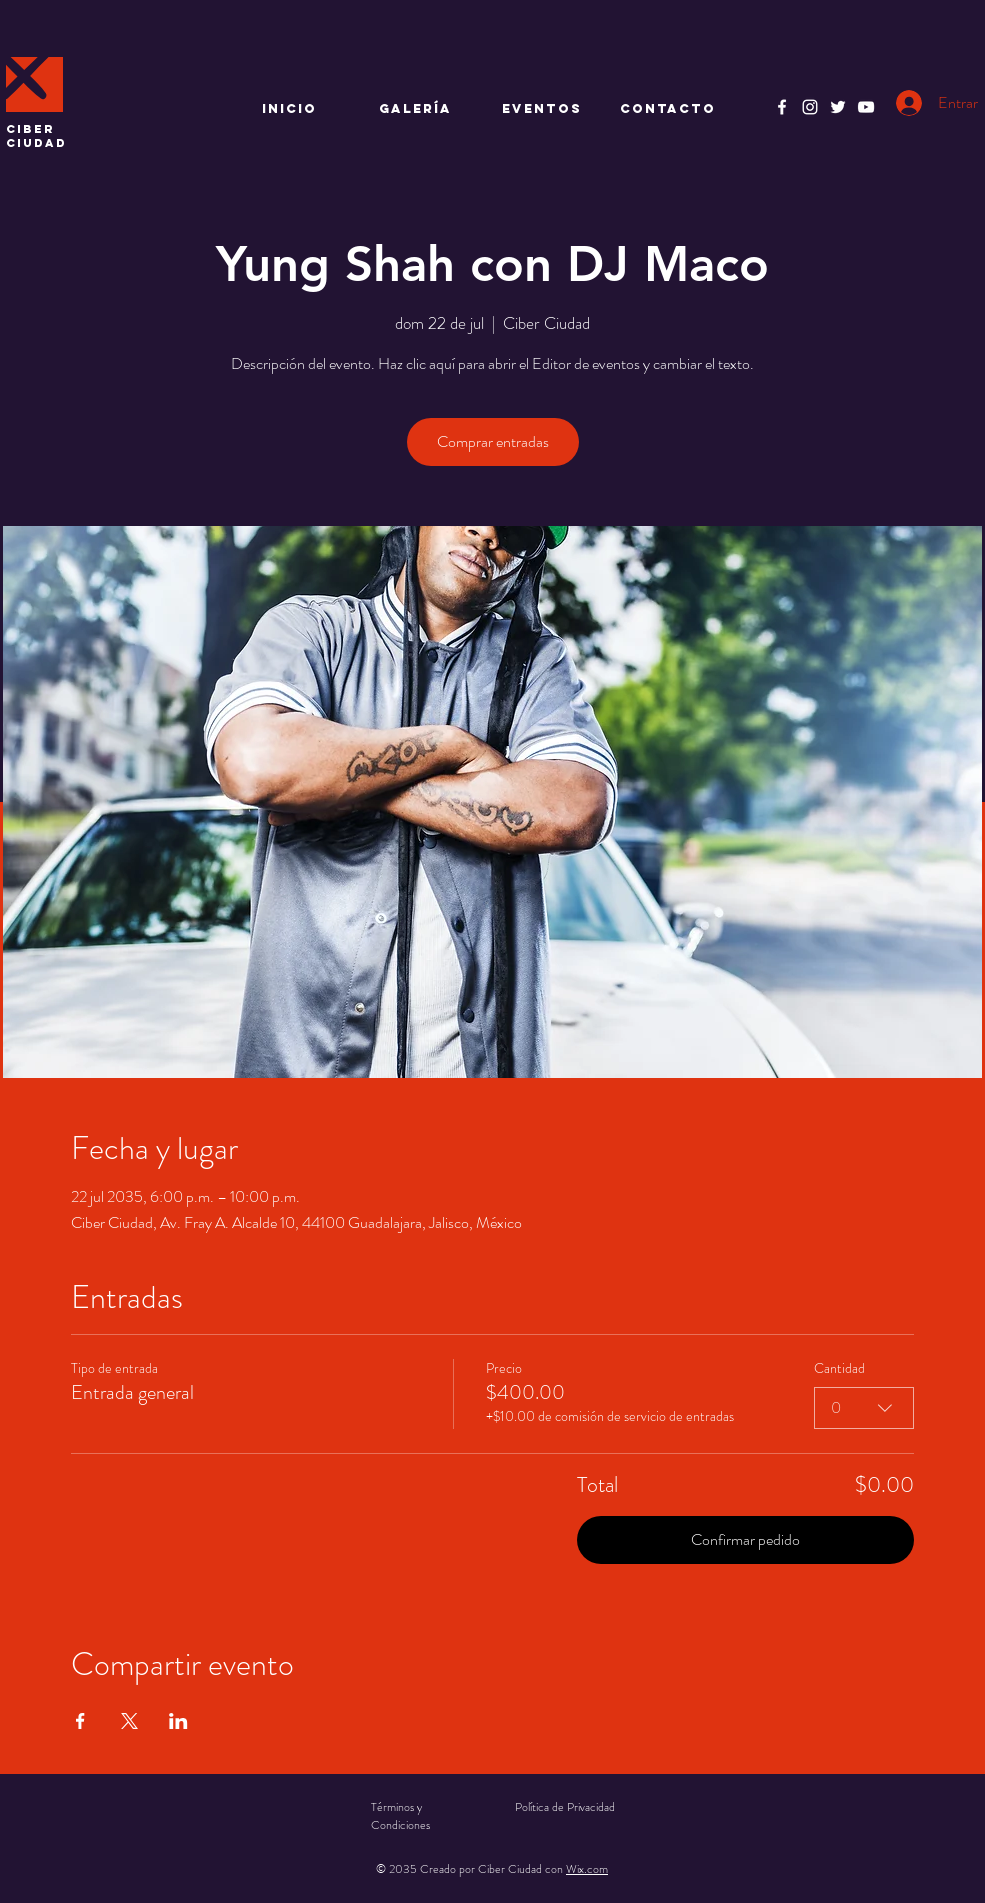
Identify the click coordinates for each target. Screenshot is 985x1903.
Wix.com (587, 1869)
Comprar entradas (493, 441)
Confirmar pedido (745, 1539)
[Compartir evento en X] (129, 1721)
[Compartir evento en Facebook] (80, 1721)
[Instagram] (810, 107)
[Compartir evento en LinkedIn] (178, 1721)
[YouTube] (866, 107)
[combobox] (864, 1408)
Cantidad (839, 1368)
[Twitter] (838, 107)
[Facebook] (782, 107)
